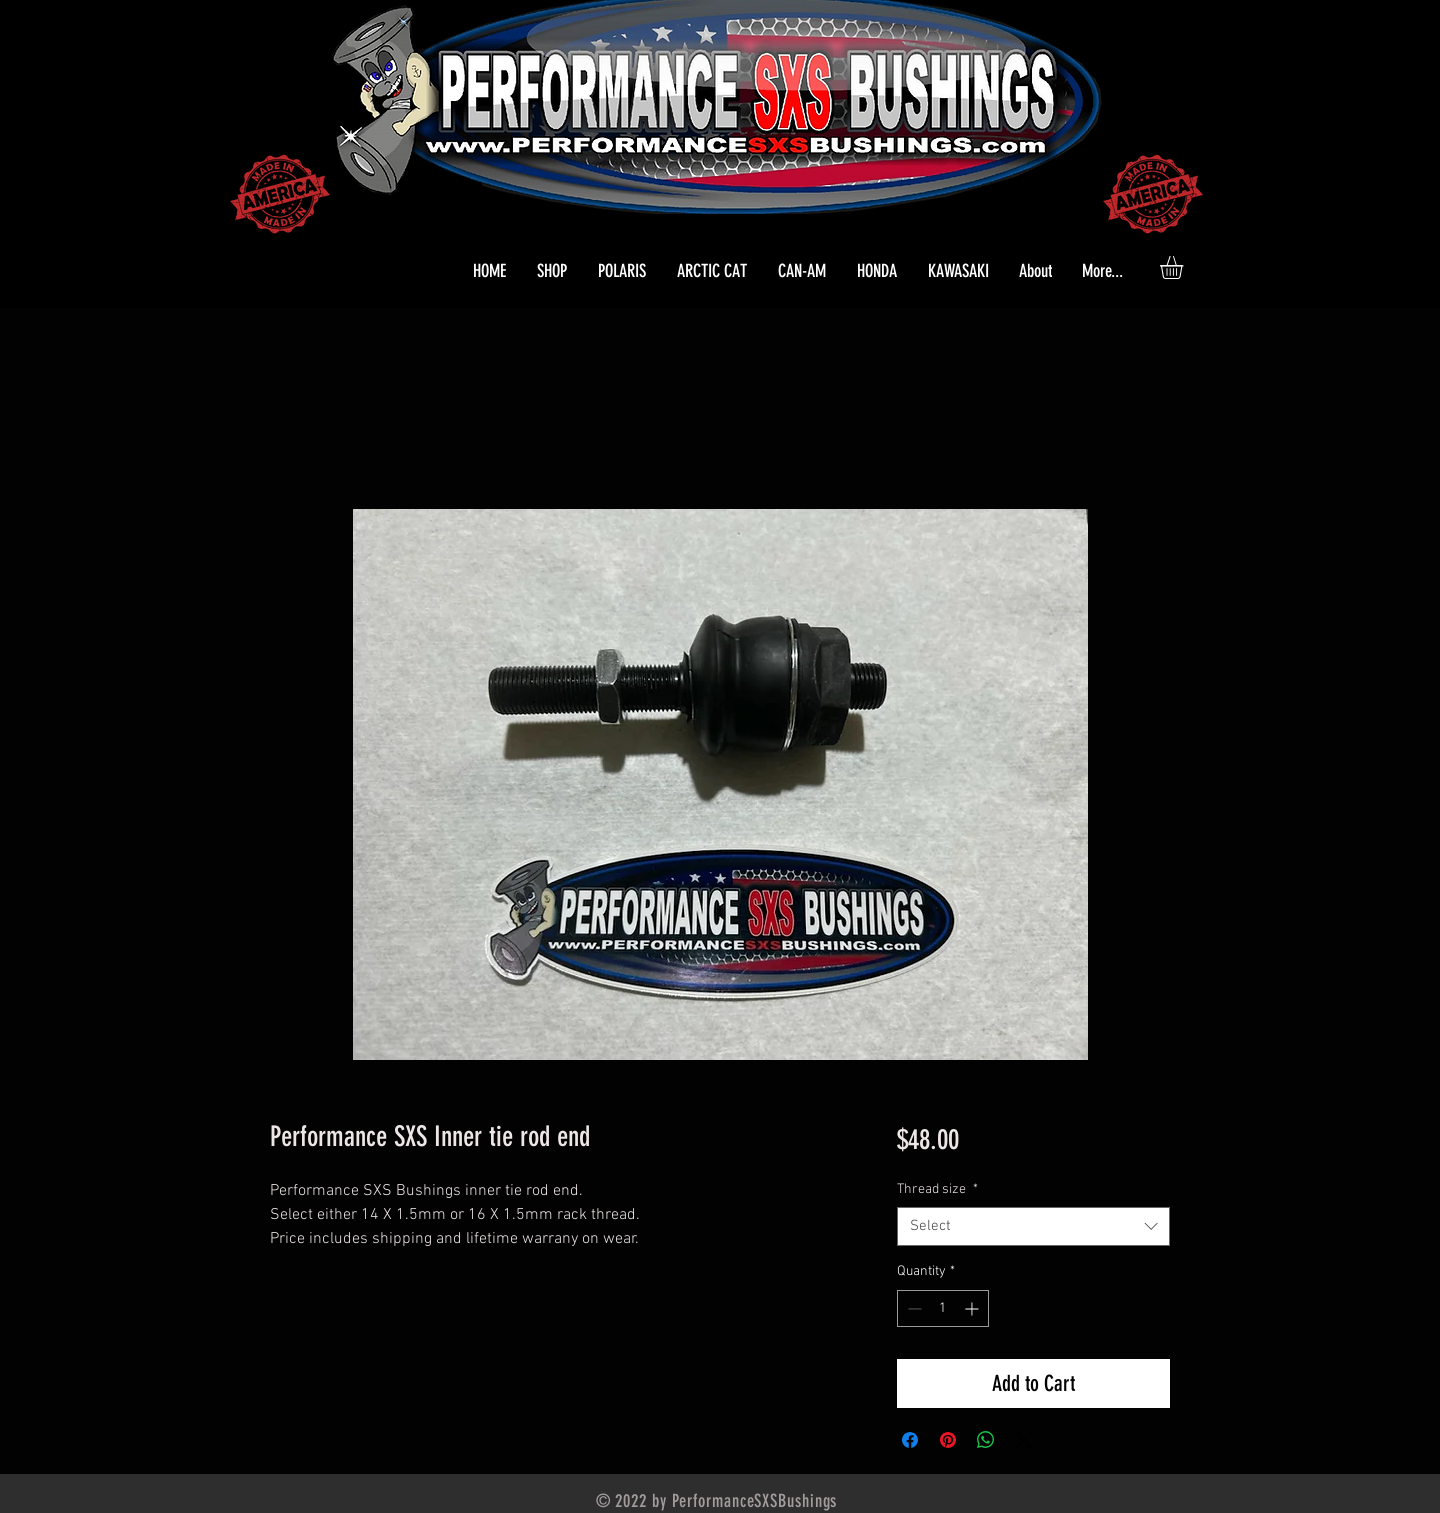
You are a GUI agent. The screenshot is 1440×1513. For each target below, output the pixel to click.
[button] (621, 271)
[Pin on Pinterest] (948, 1440)
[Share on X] (1024, 1440)
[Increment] (973, 1308)
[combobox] (1033, 1226)
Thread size (937, 1189)
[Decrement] (912, 1308)
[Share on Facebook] (910, 1440)
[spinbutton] (943, 1308)
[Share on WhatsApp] (986, 1440)
